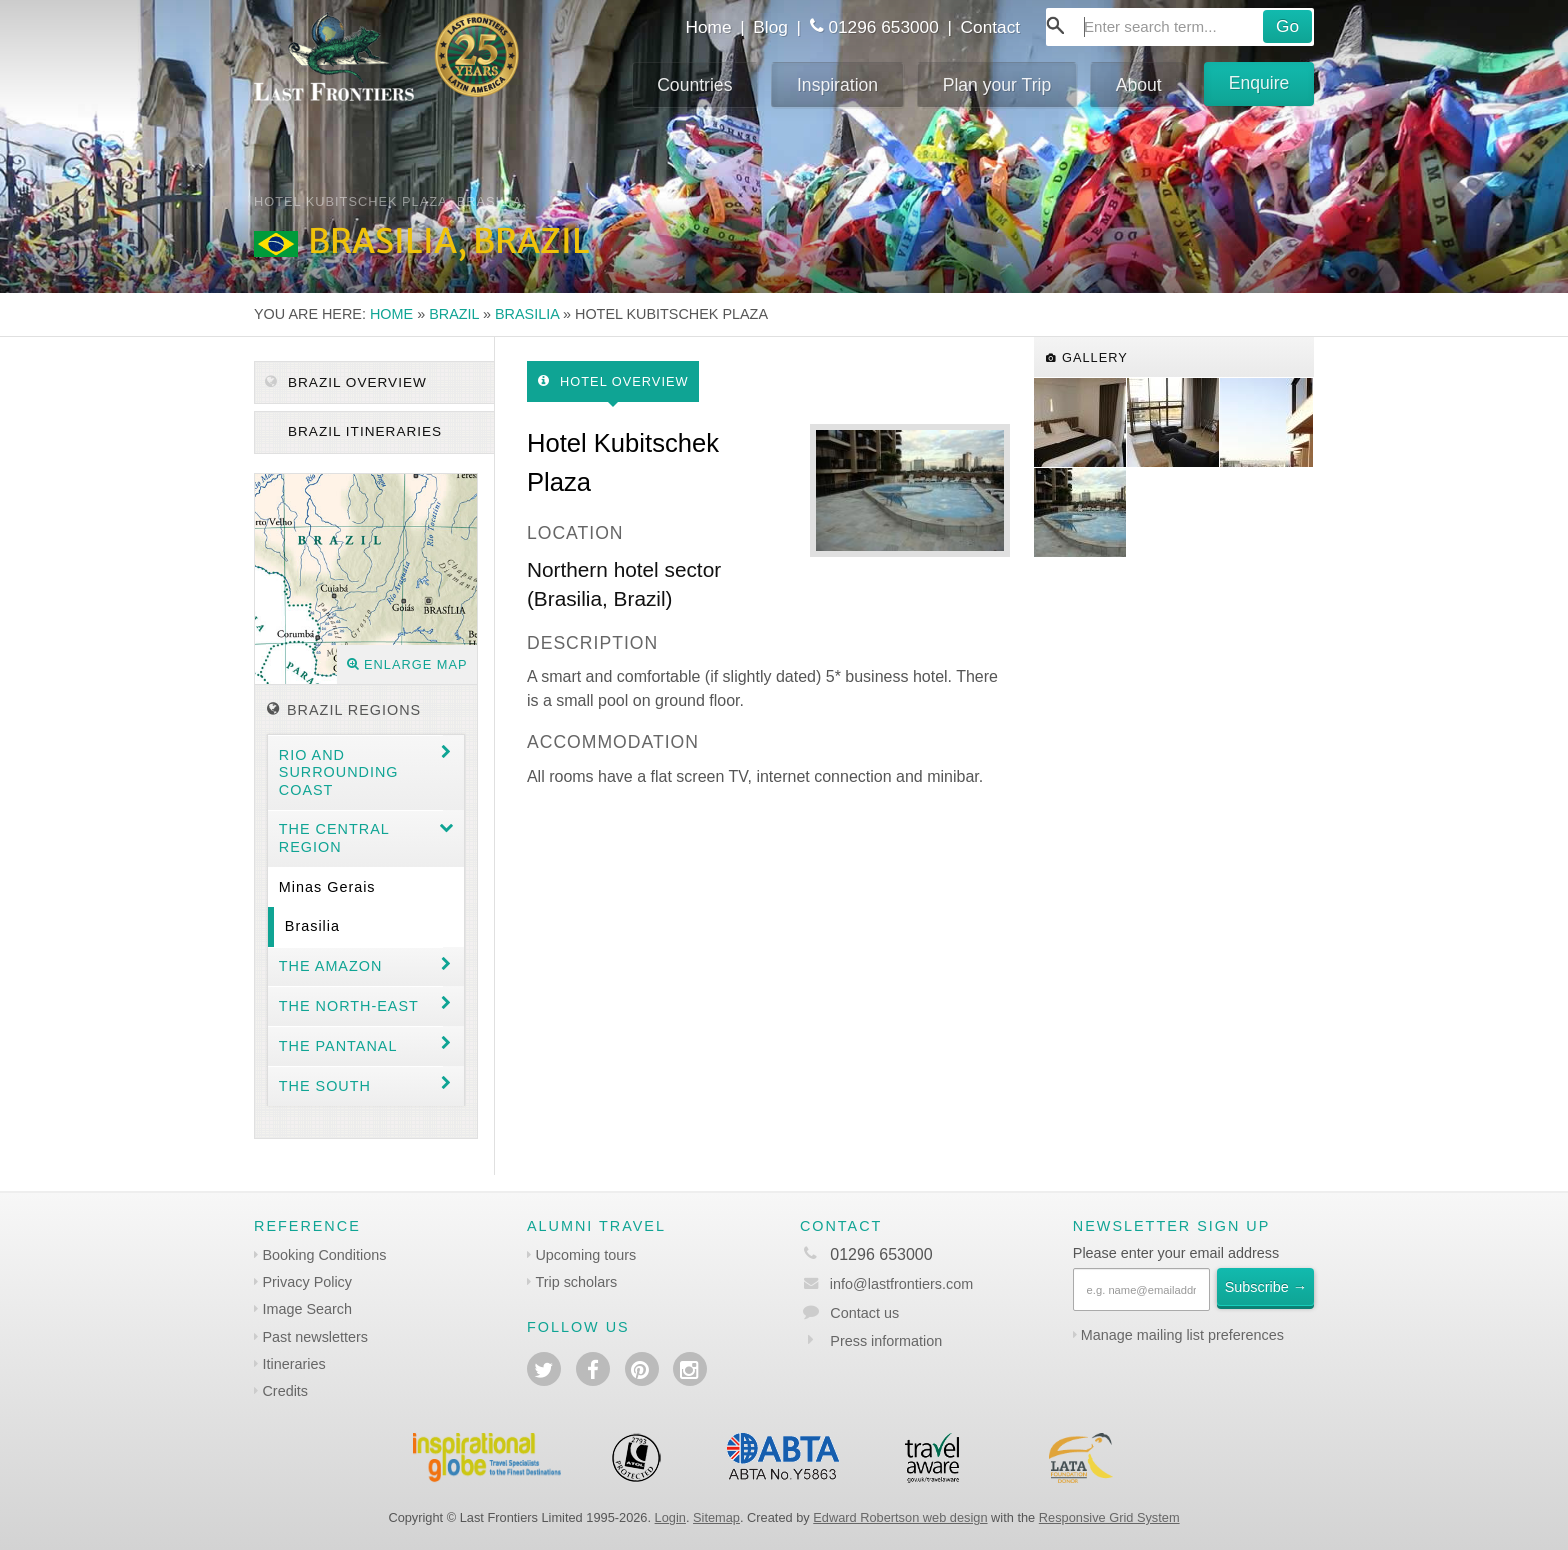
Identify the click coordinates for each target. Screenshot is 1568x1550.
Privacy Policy (307, 1282)
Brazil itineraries (362, 431)
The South (325, 1086)
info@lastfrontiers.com (886, 1284)
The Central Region (334, 837)
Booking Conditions (324, 1255)
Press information (886, 1341)
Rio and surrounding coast (339, 772)
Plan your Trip (997, 85)
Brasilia (527, 314)
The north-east (349, 1006)
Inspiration (837, 85)
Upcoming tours (585, 1255)
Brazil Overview (346, 382)
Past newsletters (315, 1337)
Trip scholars (576, 1282)
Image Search (307, 1309)
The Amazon (331, 966)
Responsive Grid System (1109, 1517)
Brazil (454, 314)
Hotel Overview (613, 381)
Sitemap (716, 1517)
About (1139, 85)
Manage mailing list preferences (1182, 1335)
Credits (285, 1391)
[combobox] (1180, 27)
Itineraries (293, 1364)
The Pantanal (338, 1046)
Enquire (1259, 83)
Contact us (864, 1313)
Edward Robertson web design (900, 1517)
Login (670, 1517)
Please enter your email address (1176, 1253)
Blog (770, 27)
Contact (991, 27)
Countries (694, 85)
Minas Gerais (327, 887)
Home (708, 27)
